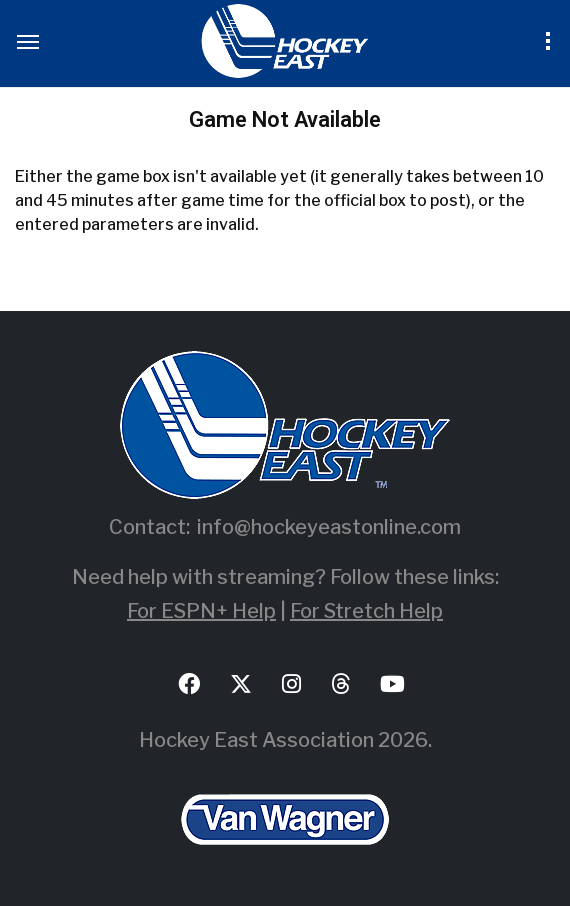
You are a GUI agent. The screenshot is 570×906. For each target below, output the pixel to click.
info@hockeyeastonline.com (329, 527)
